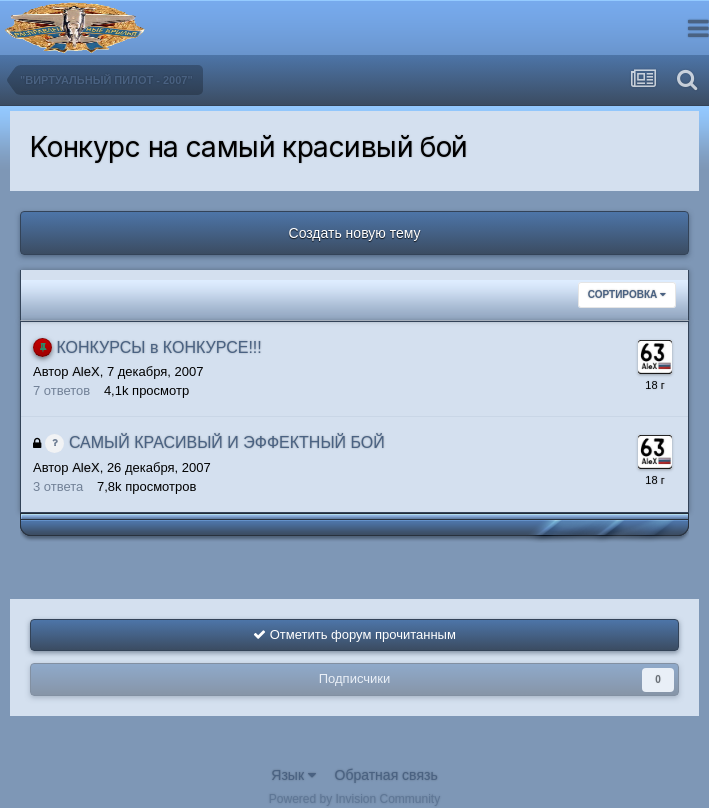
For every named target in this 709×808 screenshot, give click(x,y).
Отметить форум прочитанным (354, 634)
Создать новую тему (355, 233)
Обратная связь (386, 775)
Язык (293, 775)
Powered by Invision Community (354, 799)
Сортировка (627, 294)
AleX (85, 371)
